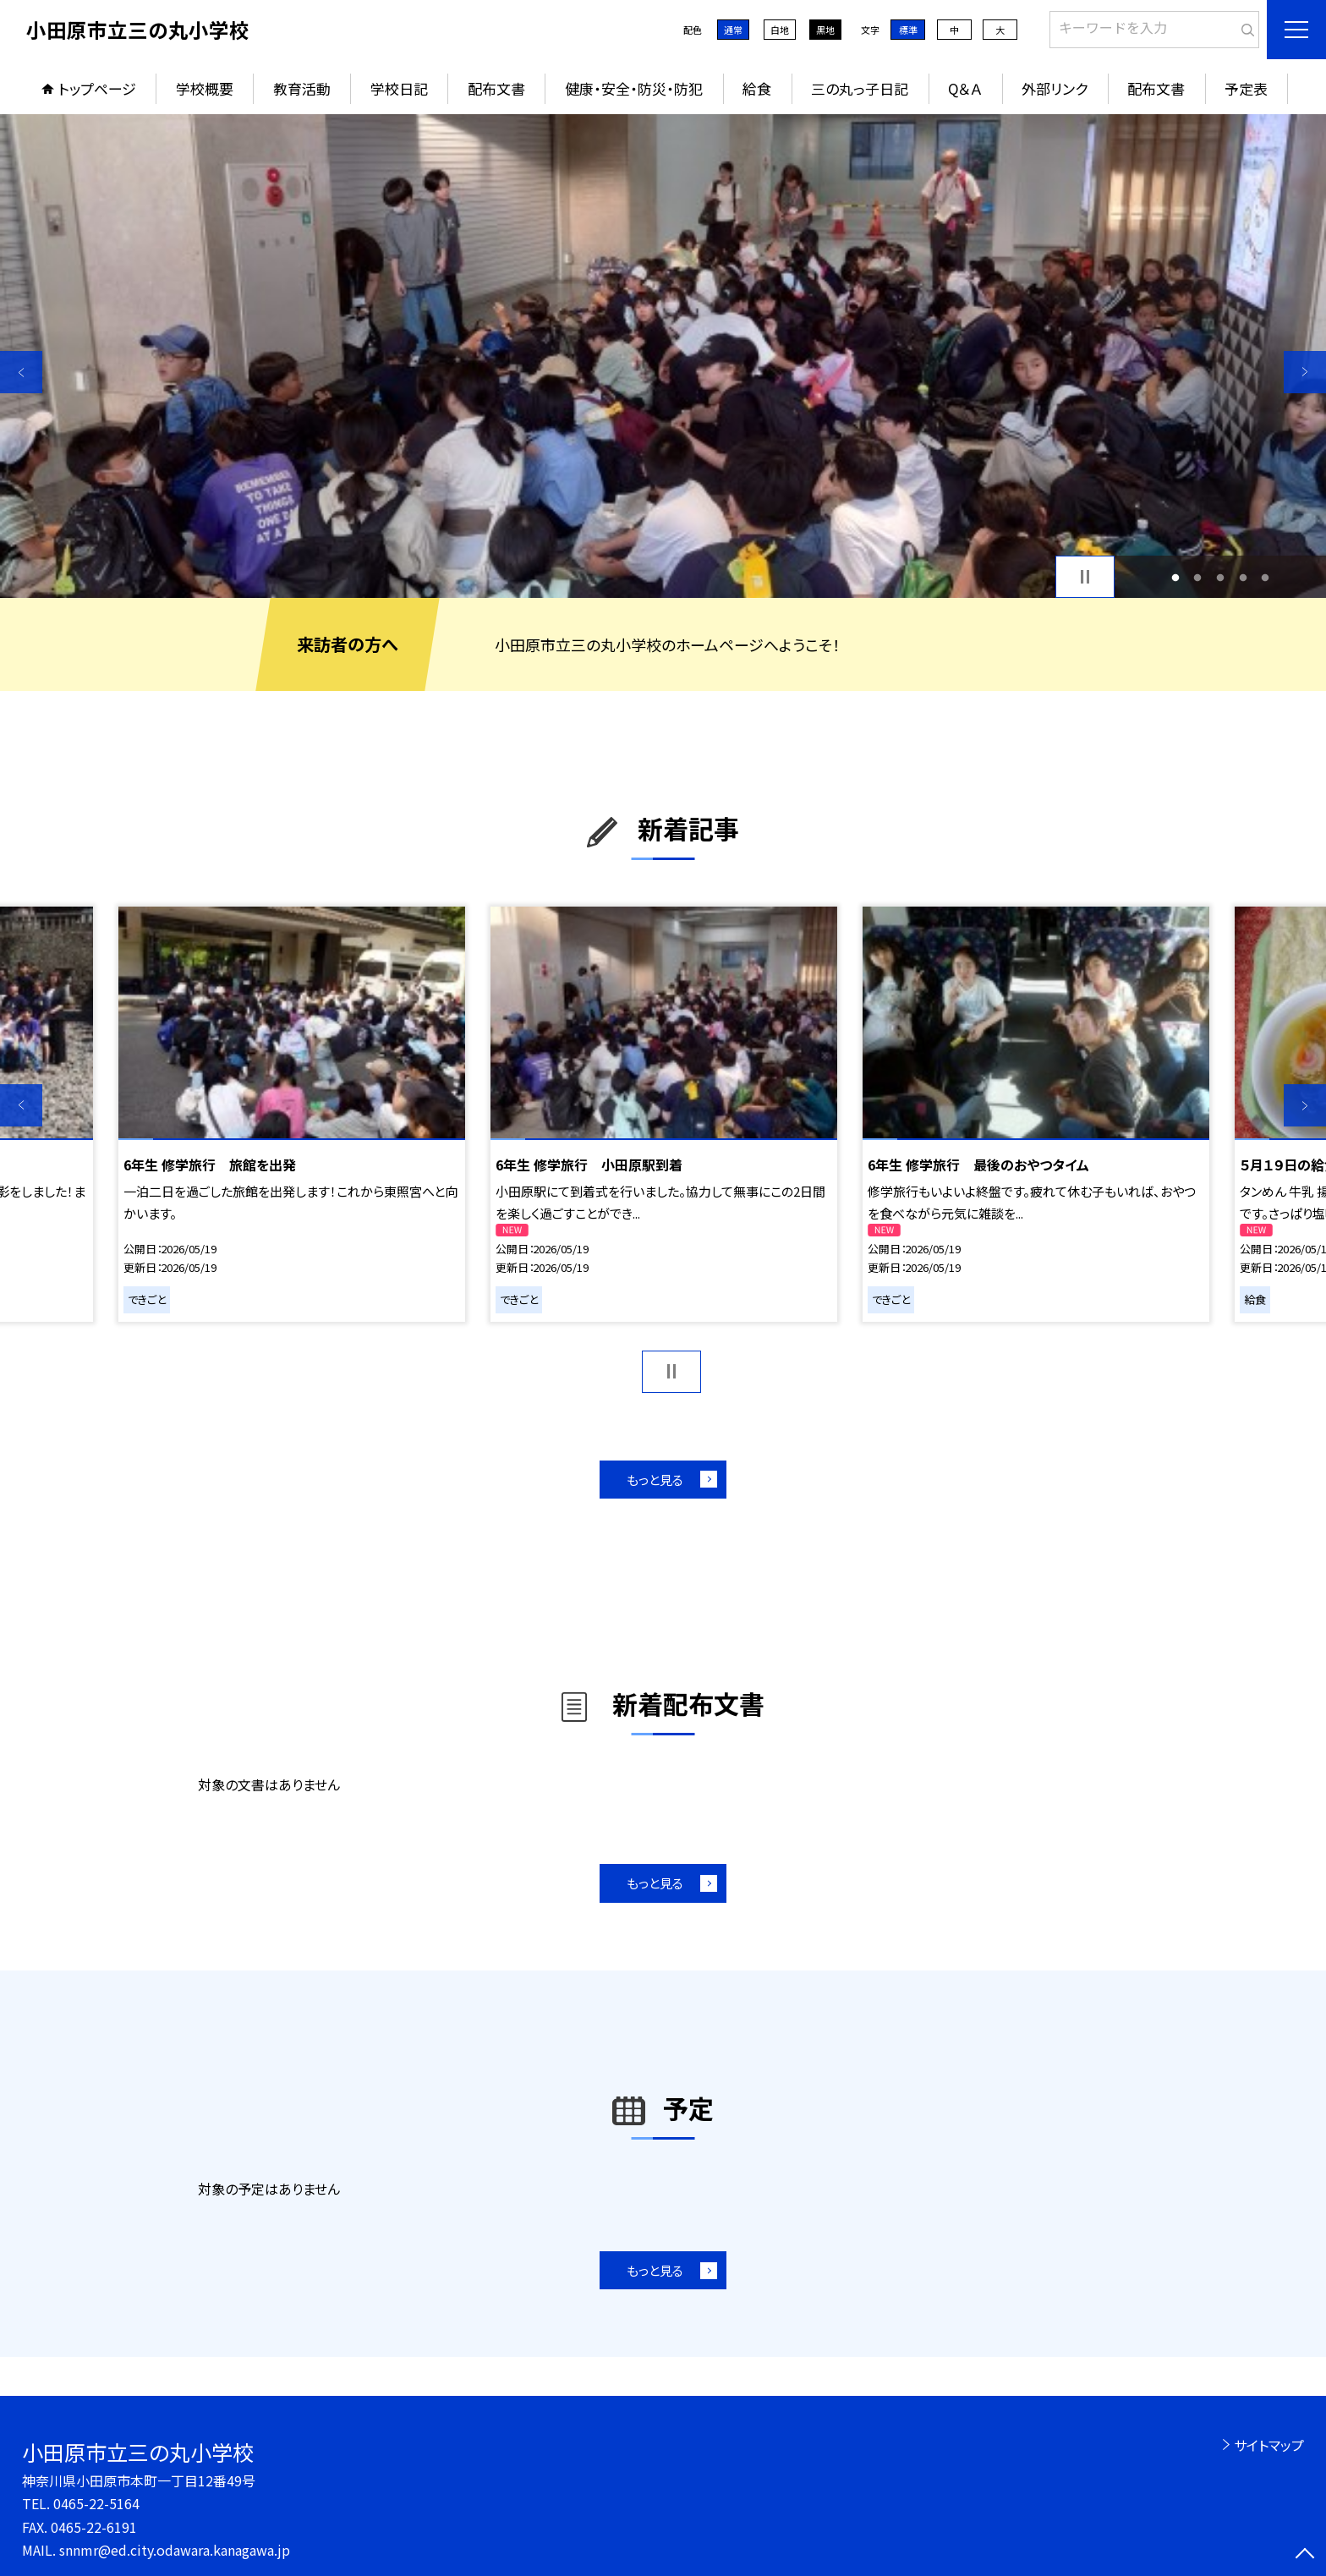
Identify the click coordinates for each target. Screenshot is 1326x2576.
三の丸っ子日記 (859, 88)
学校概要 (204, 88)
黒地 (825, 29)
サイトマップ (1269, 2445)
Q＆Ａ (965, 88)
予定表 (1246, 88)
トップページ (97, 88)
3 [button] (1221, 577)
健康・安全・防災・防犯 (634, 88)
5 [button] (1265, 577)
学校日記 (399, 88)
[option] (663, 356)
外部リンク (1055, 88)
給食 (756, 88)
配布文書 (496, 88)
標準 (908, 29)
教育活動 (302, 88)
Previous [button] (21, 372)
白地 (779, 29)
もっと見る (655, 1479)
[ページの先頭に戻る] (1305, 2555)
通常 (733, 29)
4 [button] (1243, 577)
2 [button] (1198, 577)
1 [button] (1175, 577)
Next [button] (1305, 372)
